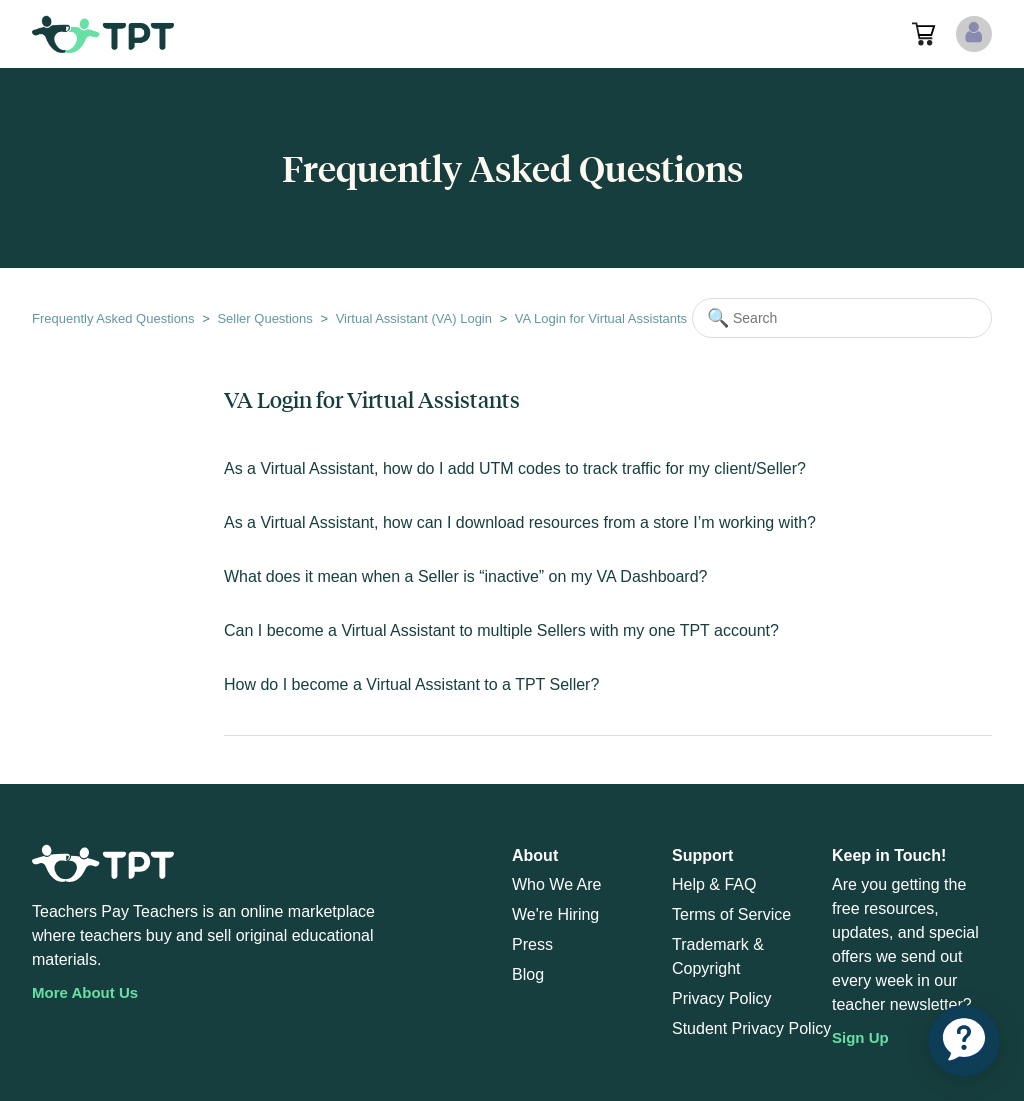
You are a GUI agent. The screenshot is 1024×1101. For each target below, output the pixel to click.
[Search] (842, 318)
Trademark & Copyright (718, 956)
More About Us (85, 992)
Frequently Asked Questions (113, 318)
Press (532, 944)
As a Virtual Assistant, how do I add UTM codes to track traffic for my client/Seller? (515, 468)
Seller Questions (264, 318)
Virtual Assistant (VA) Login (414, 318)
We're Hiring (555, 914)
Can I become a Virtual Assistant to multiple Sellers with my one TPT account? (501, 630)
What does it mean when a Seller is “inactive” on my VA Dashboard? (466, 576)
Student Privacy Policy (751, 1028)
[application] (964, 1041)
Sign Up (860, 1037)
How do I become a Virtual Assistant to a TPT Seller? (411, 684)
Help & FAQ (714, 884)
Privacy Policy (722, 998)
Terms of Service (731, 914)
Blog (528, 974)
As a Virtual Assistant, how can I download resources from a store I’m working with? (520, 522)
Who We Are (557, 884)
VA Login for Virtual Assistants (601, 318)
